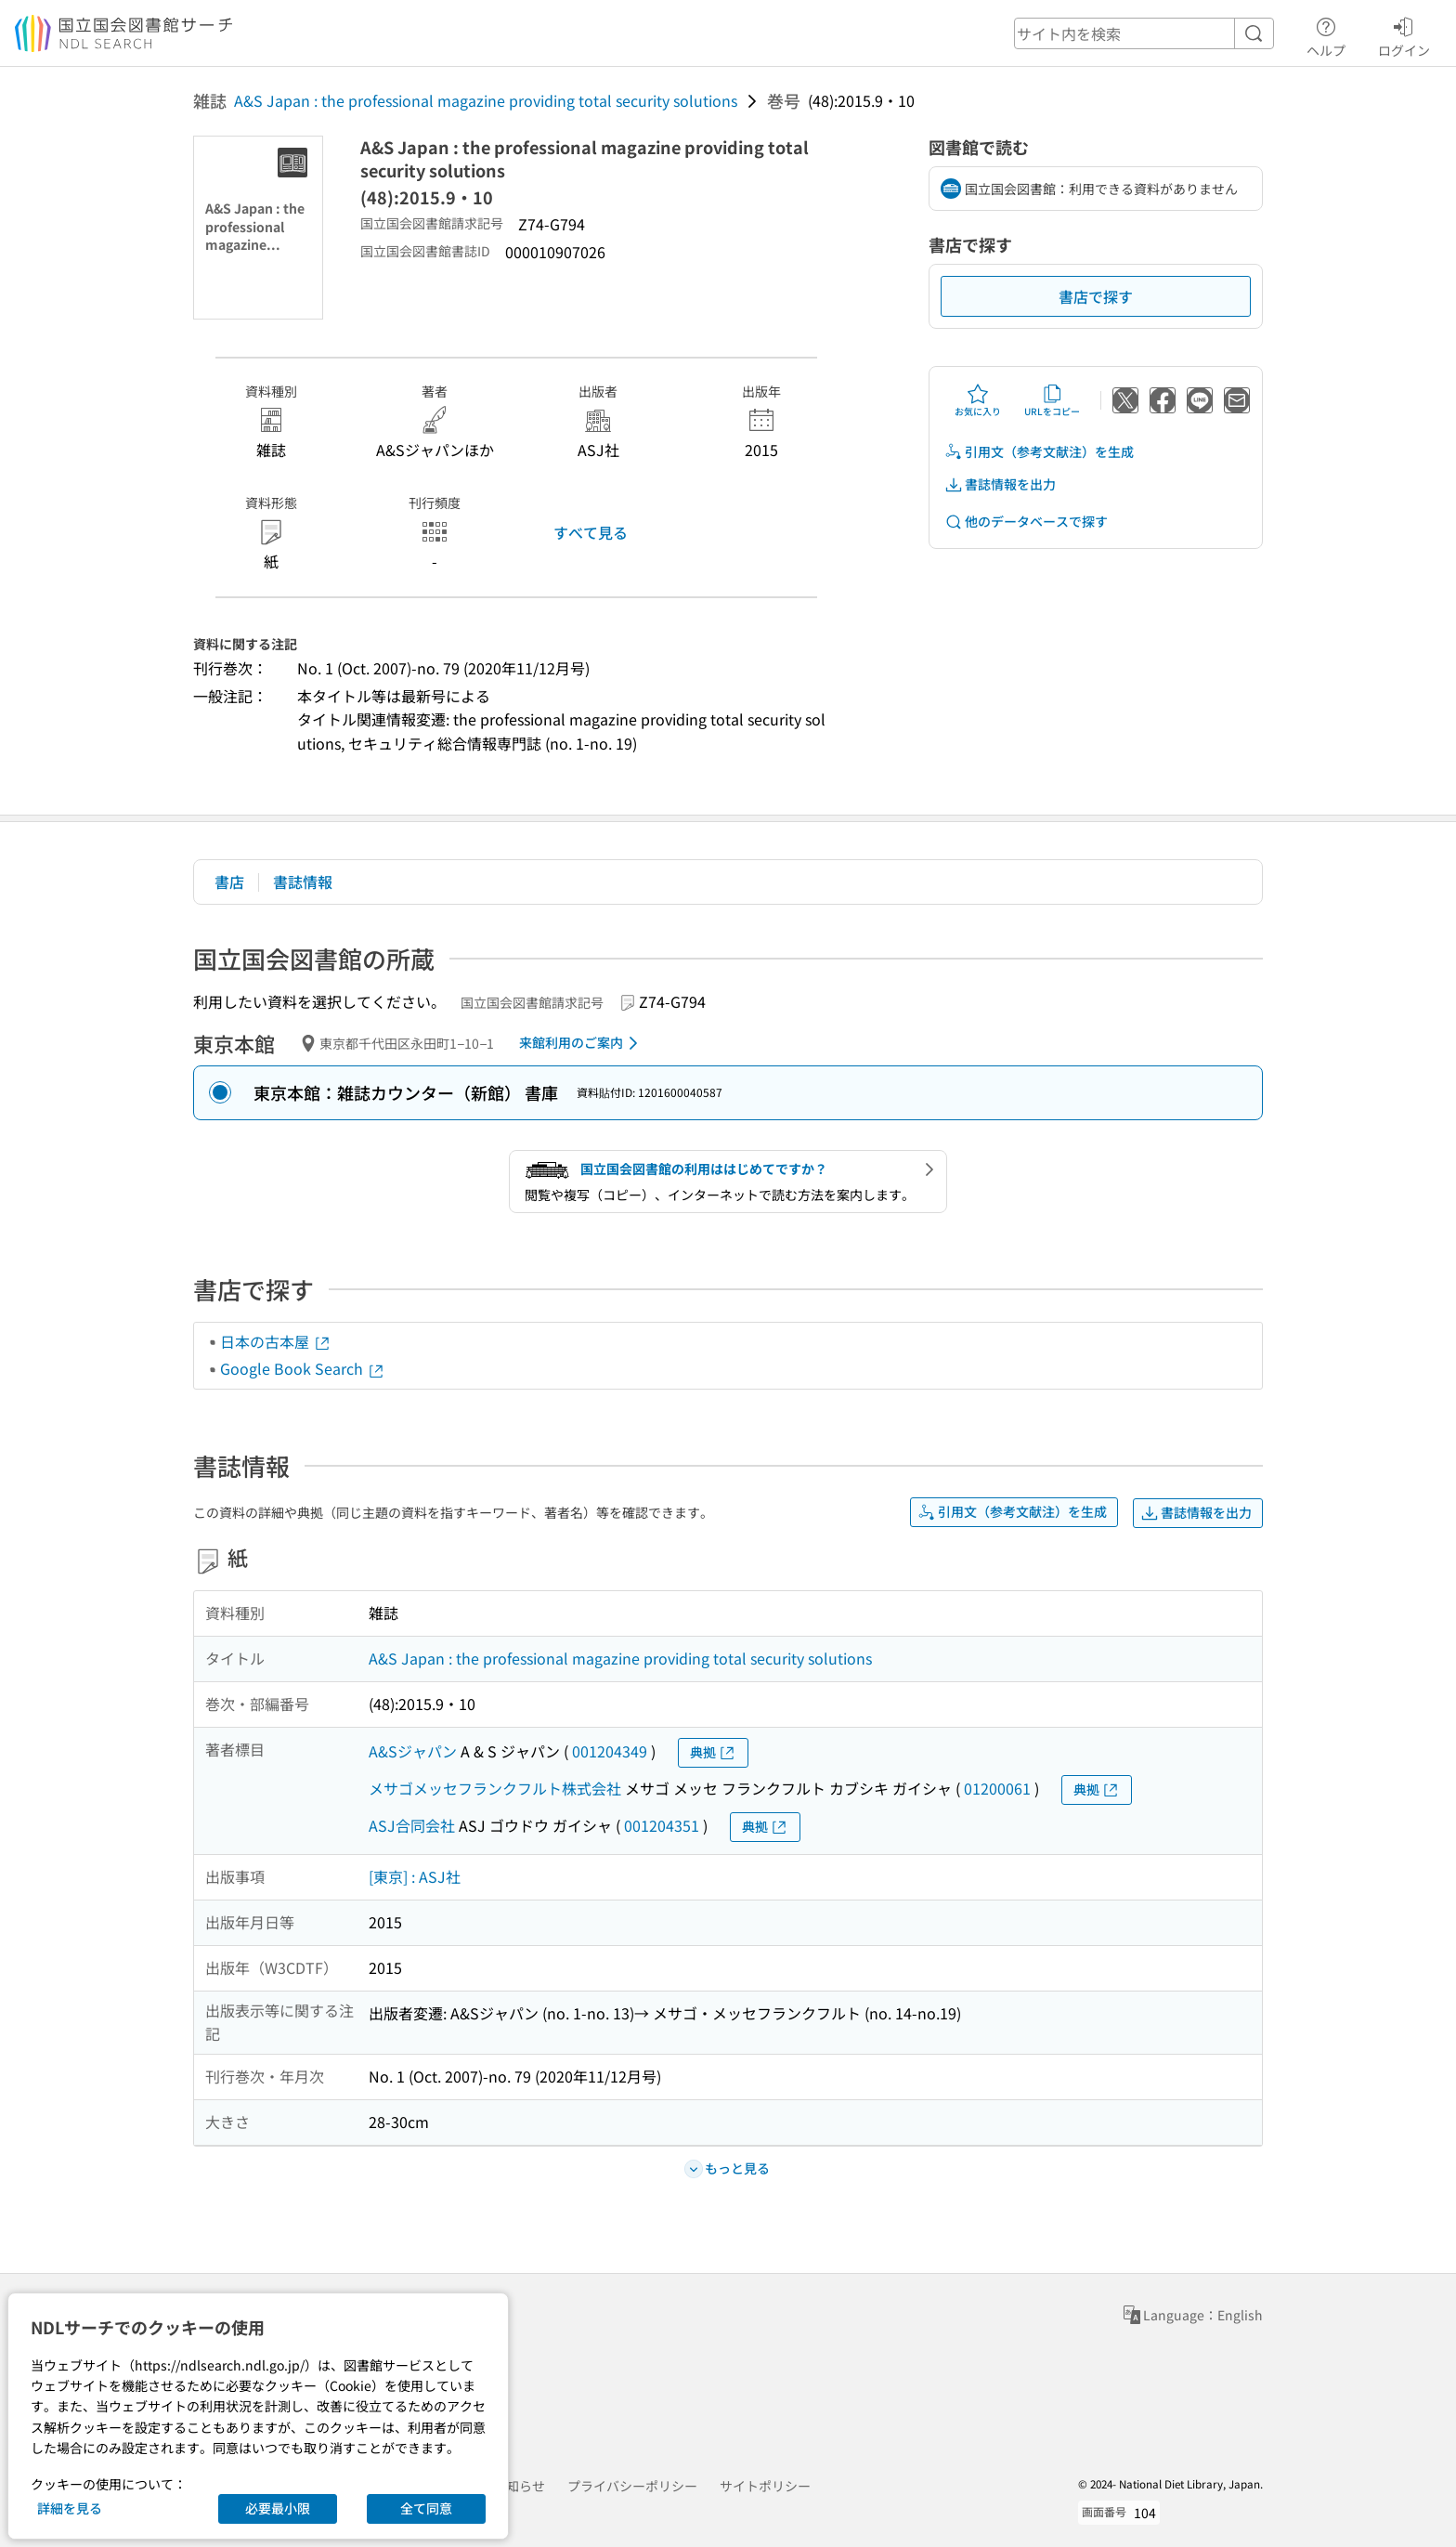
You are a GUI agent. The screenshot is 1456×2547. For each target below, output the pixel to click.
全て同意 (426, 2508)
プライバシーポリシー (632, 2485)
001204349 (609, 1751)
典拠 (713, 1752)
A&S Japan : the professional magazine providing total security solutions (485, 100)
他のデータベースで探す (1026, 521)
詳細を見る (69, 2508)
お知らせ (519, 2485)
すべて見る (590, 532)
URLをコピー (1052, 400)
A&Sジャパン (413, 1751)
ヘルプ (1326, 34)
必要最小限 (277, 2508)
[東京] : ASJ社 (415, 1876)
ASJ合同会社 (412, 1825)
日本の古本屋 (276, 1341)
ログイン (1404, 34)
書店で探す (1096, 296)
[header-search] (1144, 33)
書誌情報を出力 (1000, 484)
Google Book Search (302, 1368)
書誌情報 (302, 881)
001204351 (661, 1825)
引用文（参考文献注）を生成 (1039, 452)
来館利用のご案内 (581, 1043)
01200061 (997, 1788)
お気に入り (978, 400)
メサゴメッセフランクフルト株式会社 (495, 1788)
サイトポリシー (765, 2485)
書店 (229, 881)
